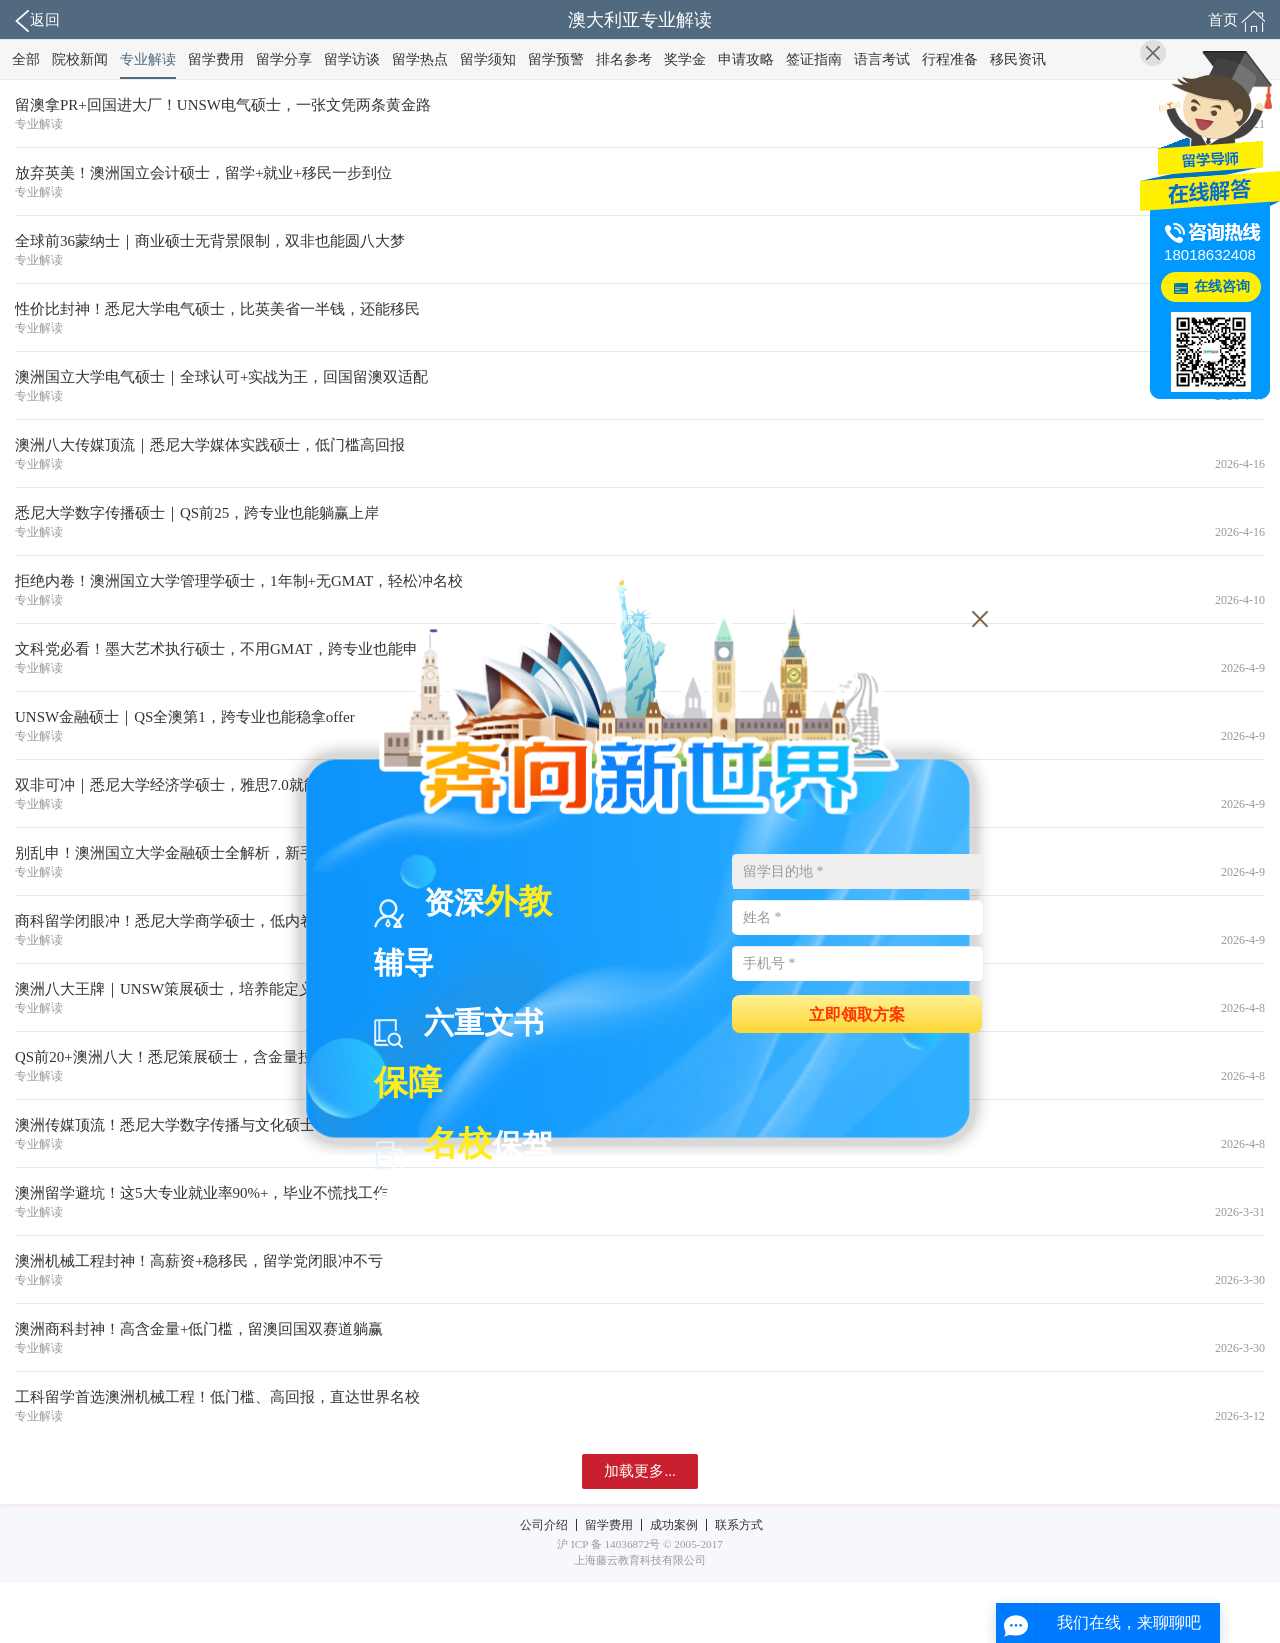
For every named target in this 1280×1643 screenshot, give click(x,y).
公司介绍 (544, 1525)
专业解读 (148, 59)
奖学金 (685, 59)
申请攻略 (746, 59)
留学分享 (284, 59)
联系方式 (739, 1525)
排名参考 (624, 59)
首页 (1236, 21)
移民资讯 (1018, 59)
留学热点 (420, 59)
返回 (37, 21)
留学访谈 (352, 59)
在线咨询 (1222, 286)
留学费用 (216, 59)
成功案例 (674, 1525)
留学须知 (488, 59)
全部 (26, 59)
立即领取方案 (857, 1013)
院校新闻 (80, 59)
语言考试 (882, 59)
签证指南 (814, 59)
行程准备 (950, 59)
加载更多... (639, 1471)
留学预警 (556, 59)
